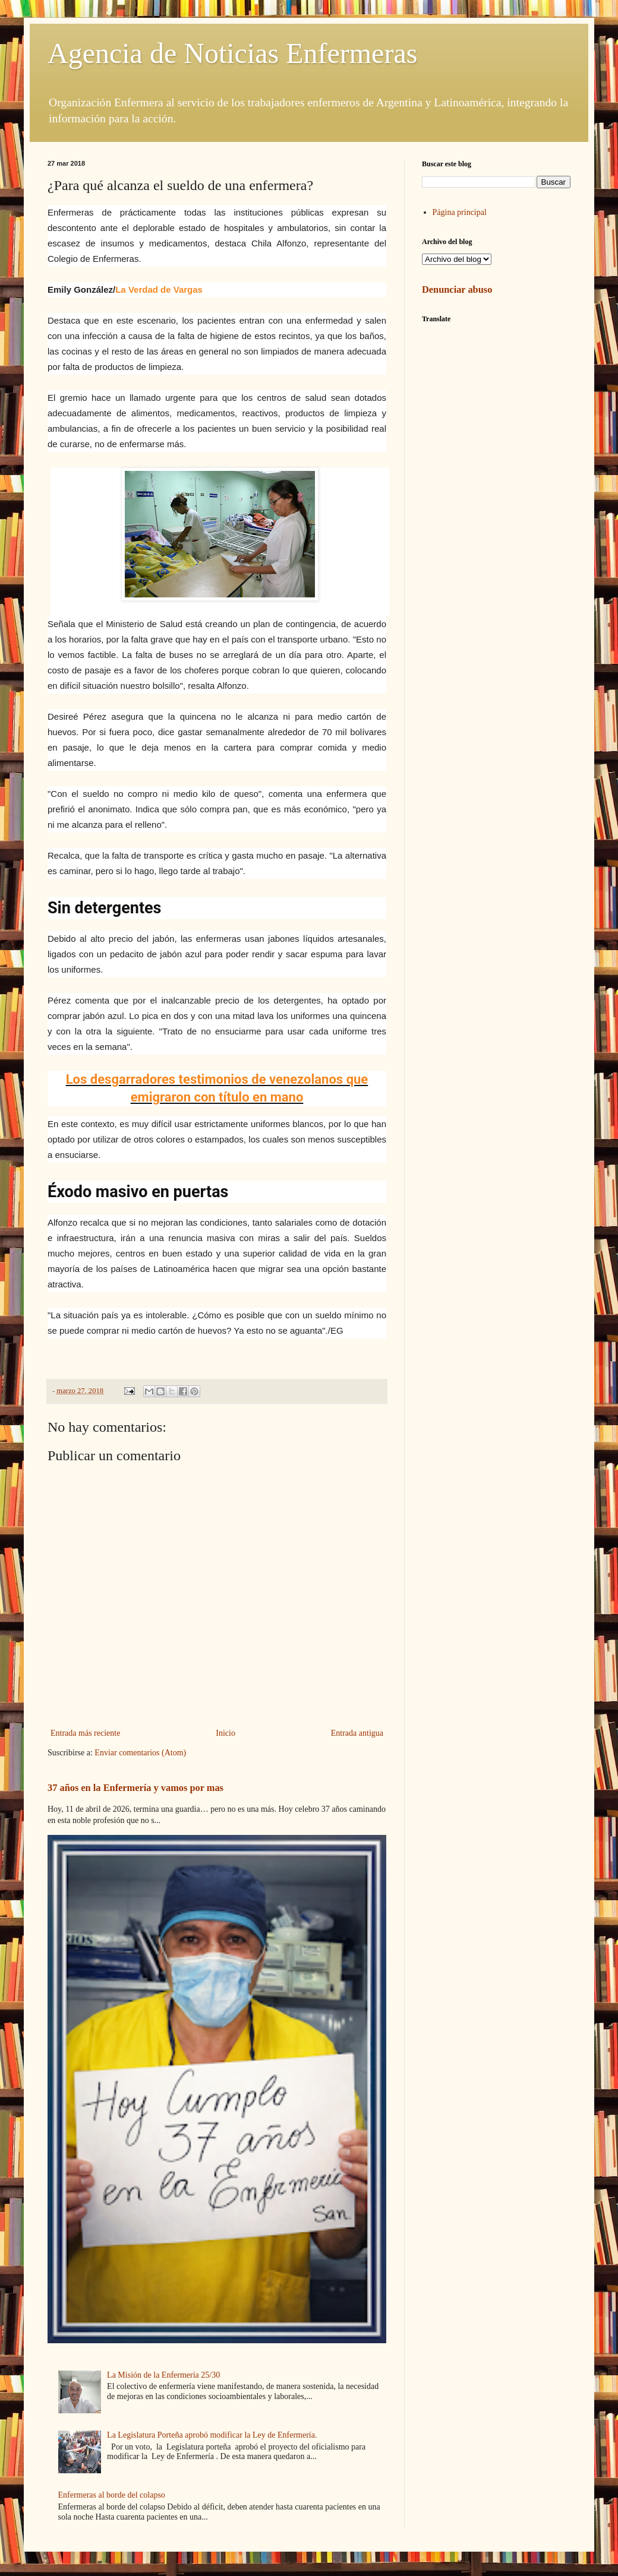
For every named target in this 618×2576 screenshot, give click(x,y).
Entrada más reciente (85, 1733)
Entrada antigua (357, 1733)
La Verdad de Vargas (159, 289)
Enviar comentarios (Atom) (140, 1752)
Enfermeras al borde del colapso (111, 2494)
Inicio (225, 1733)
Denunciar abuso (457, 289)
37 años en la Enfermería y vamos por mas (135, 1787)
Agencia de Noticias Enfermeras (232, 53)
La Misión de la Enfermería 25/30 (163, 2375)
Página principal (460, 212)
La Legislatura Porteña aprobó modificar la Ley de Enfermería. (212, 2435)
